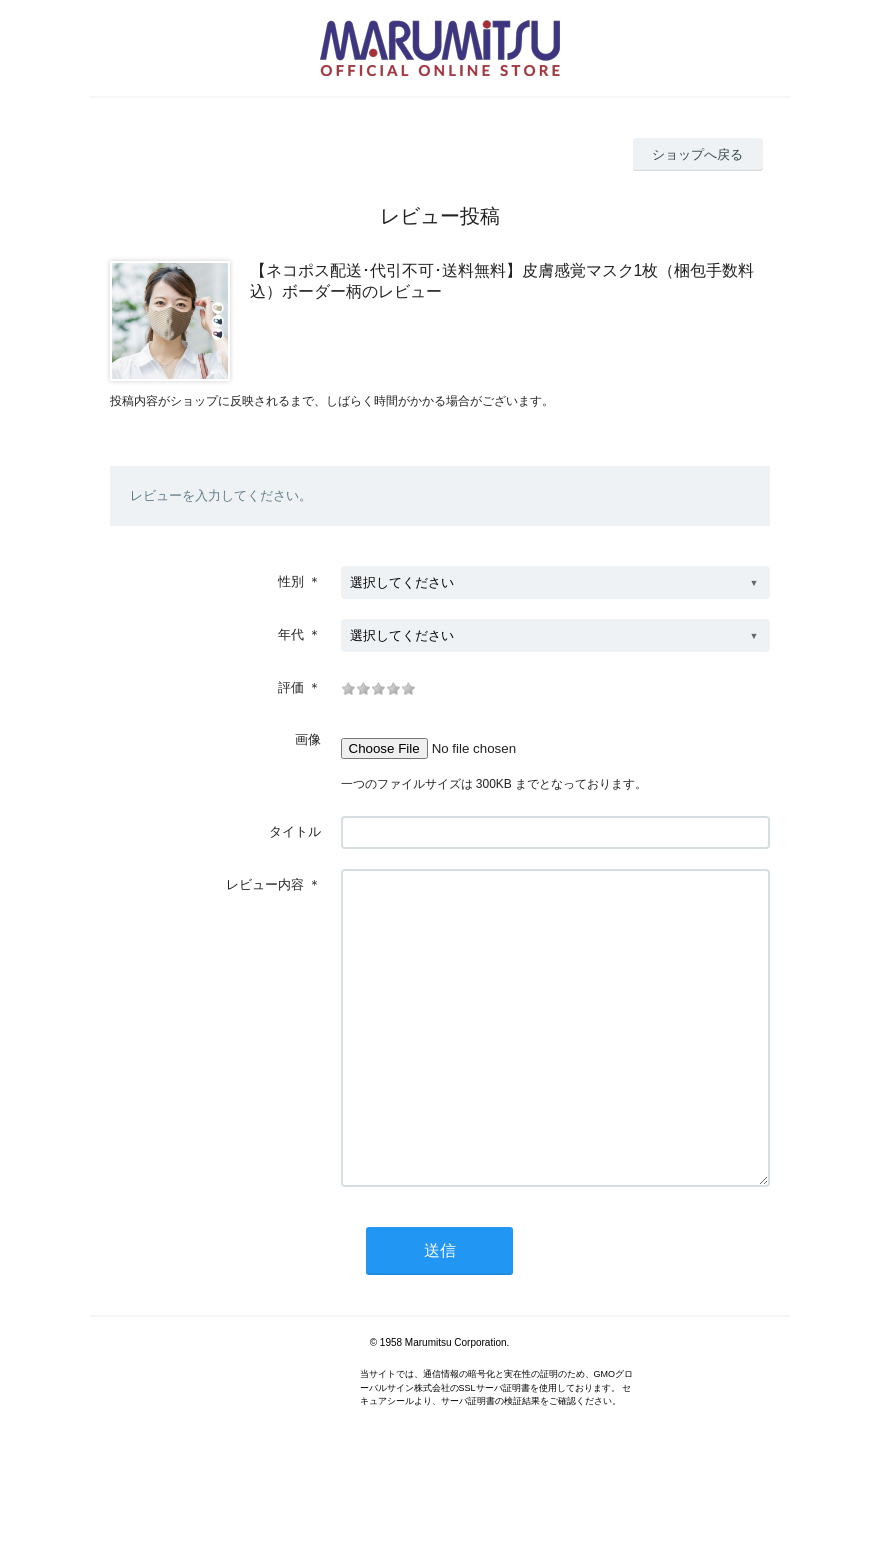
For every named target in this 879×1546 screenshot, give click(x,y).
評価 (291, 687)
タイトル (295, 831)
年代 (291, 634)
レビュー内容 (265, 884)
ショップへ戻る (697, 154)
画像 (308, 739)
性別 (291, 581)
